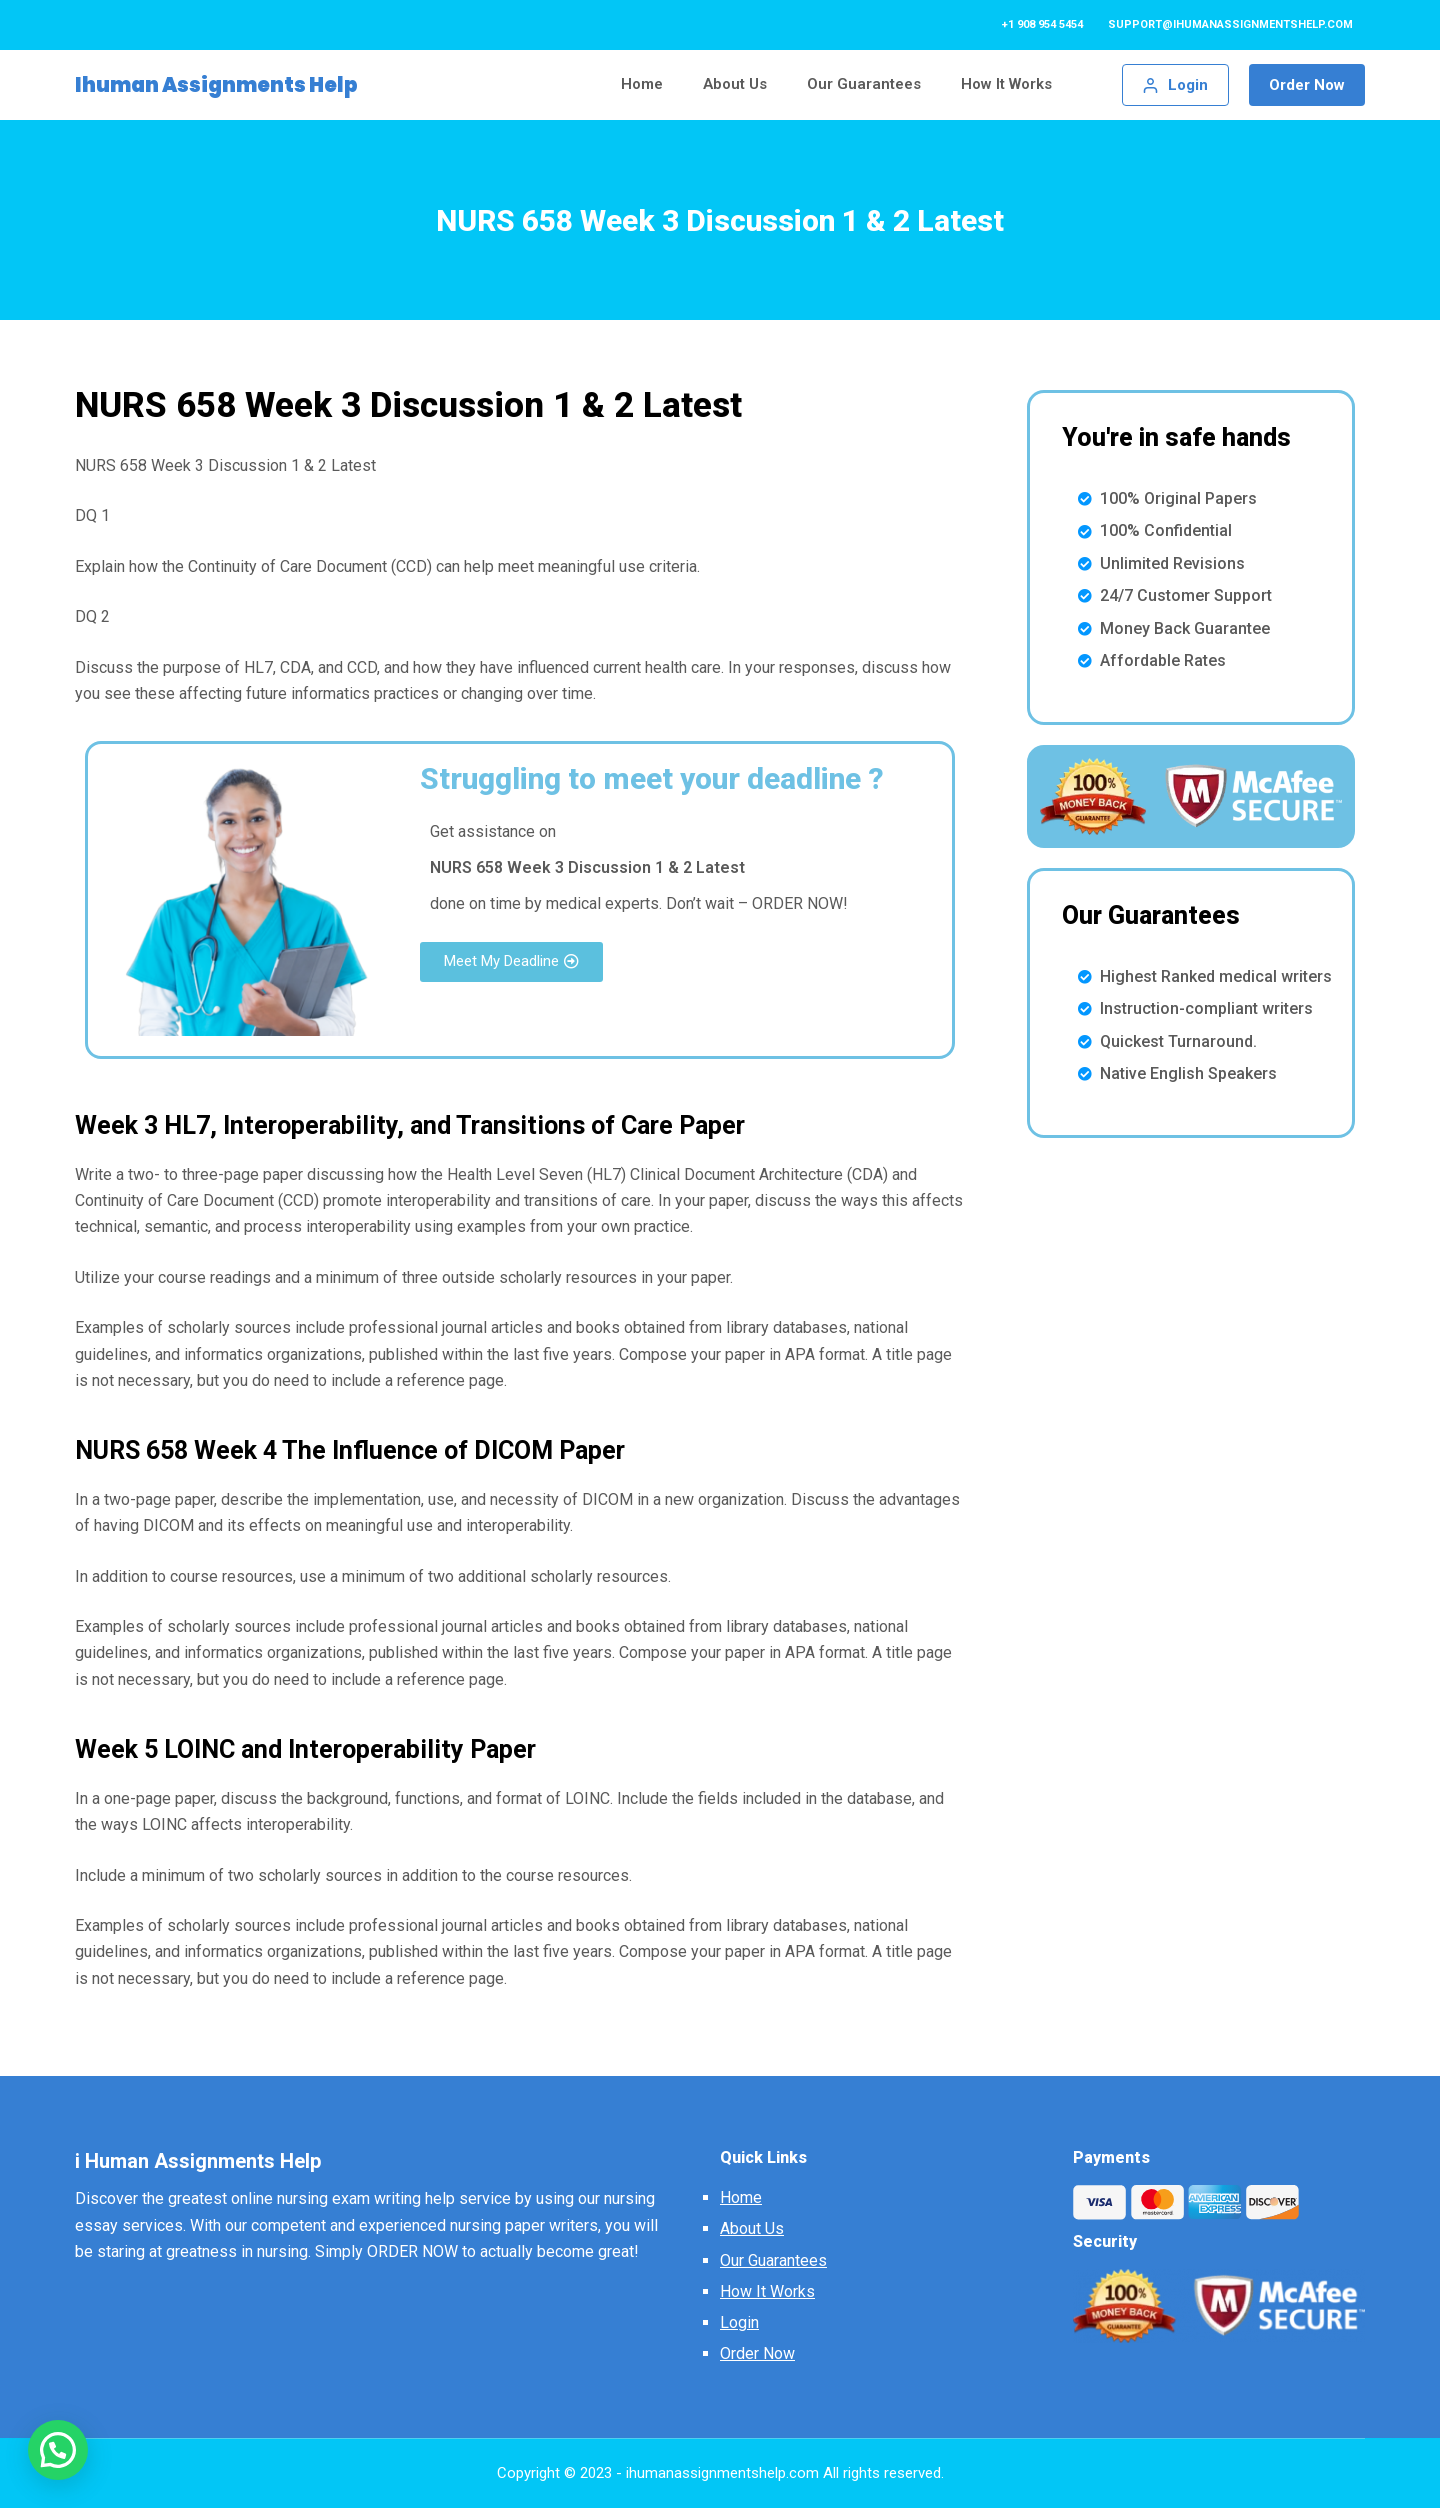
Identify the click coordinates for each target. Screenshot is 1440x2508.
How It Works (767, 2291)
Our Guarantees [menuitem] (864, 84)
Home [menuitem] (642, 84)
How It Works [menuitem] (1006, 84)
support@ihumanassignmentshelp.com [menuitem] (1230, 24)
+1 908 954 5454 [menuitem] (1042, 24)
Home (741, 2197)
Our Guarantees (773, 2260)
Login (739, 2322)
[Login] (1176, 85)
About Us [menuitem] (735, 84)
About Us (752, 2228)
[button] (511, 962)
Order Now (1307, 85)
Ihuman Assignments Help (216, 85)
